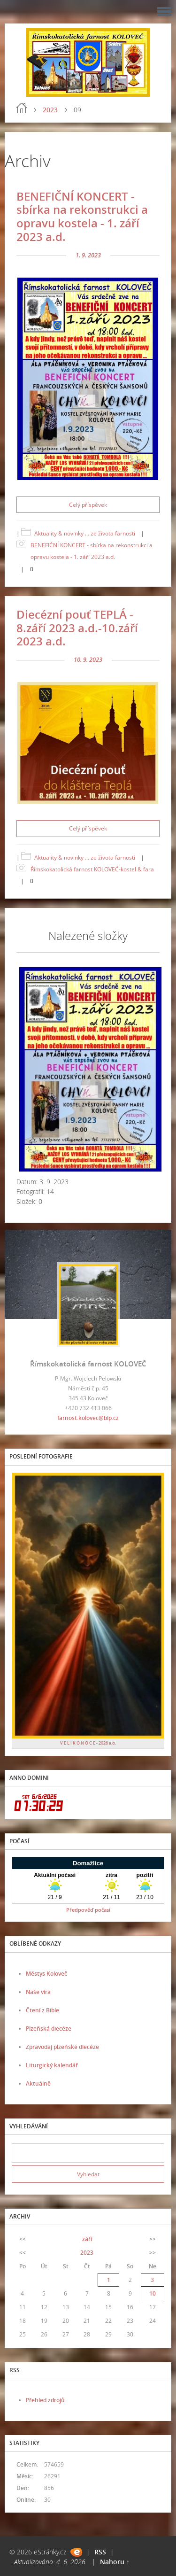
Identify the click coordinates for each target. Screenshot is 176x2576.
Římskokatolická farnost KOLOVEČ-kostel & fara (92, 869)
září (87, 2239)
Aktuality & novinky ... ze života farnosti (84, 533)
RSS (100, 2551)
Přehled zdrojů (45, 2400)
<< (22, 2239)
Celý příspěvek (88, 505)
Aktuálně (38, 2083)
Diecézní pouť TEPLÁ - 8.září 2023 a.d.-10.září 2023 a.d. (77, 627)
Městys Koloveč (46, 1974)
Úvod (21, 108)
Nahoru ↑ (115, 2561)
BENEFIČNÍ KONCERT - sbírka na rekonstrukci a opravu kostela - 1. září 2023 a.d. (82, 216)
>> (152, 2239)
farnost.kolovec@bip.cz (88, 1418)
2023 (50, 109)
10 (152, 2293)
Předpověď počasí (88, 1909)
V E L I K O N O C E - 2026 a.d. (88, 1743)
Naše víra (38, 1992)
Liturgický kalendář (52, 2065)
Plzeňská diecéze (48, 2029)
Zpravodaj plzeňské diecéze (62, 2047)
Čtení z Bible (42, 2010)
